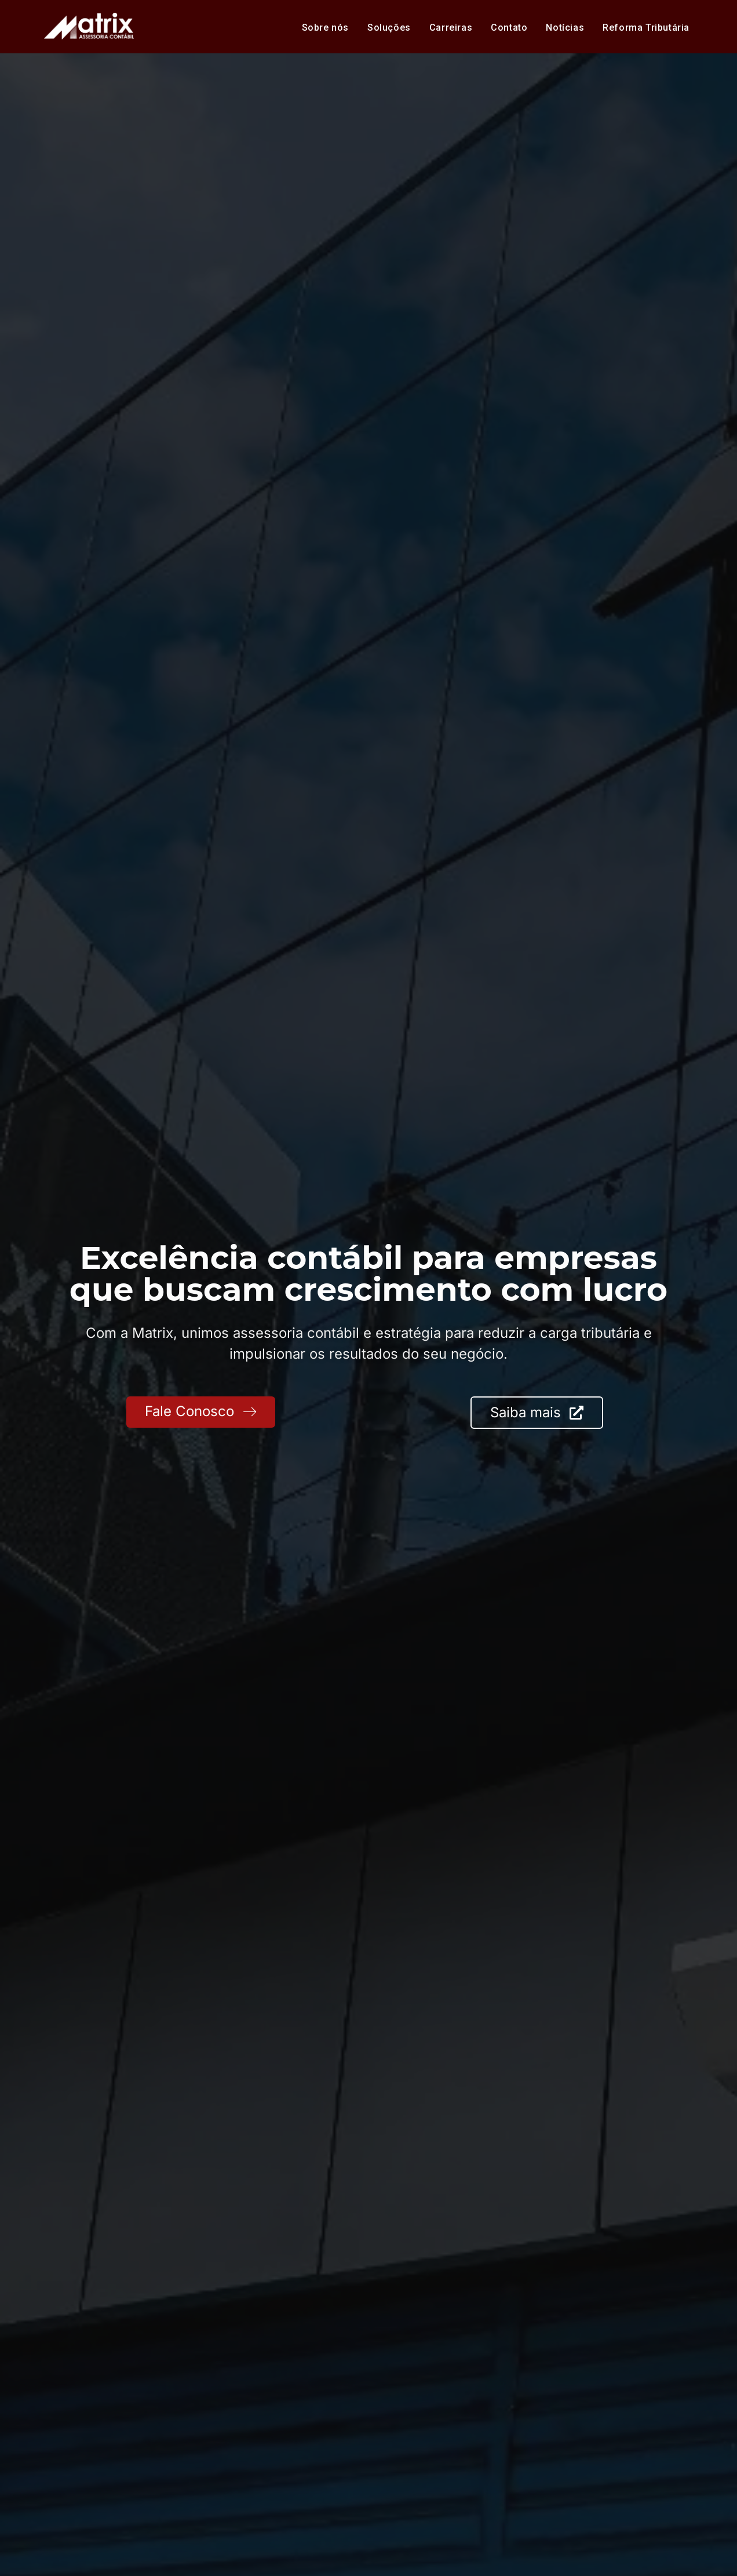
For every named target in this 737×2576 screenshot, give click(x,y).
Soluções (389, 27)
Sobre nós (325, 27)
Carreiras (450, 27)
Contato (509, 27)
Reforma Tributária (646, 27)
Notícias (565, 27)
